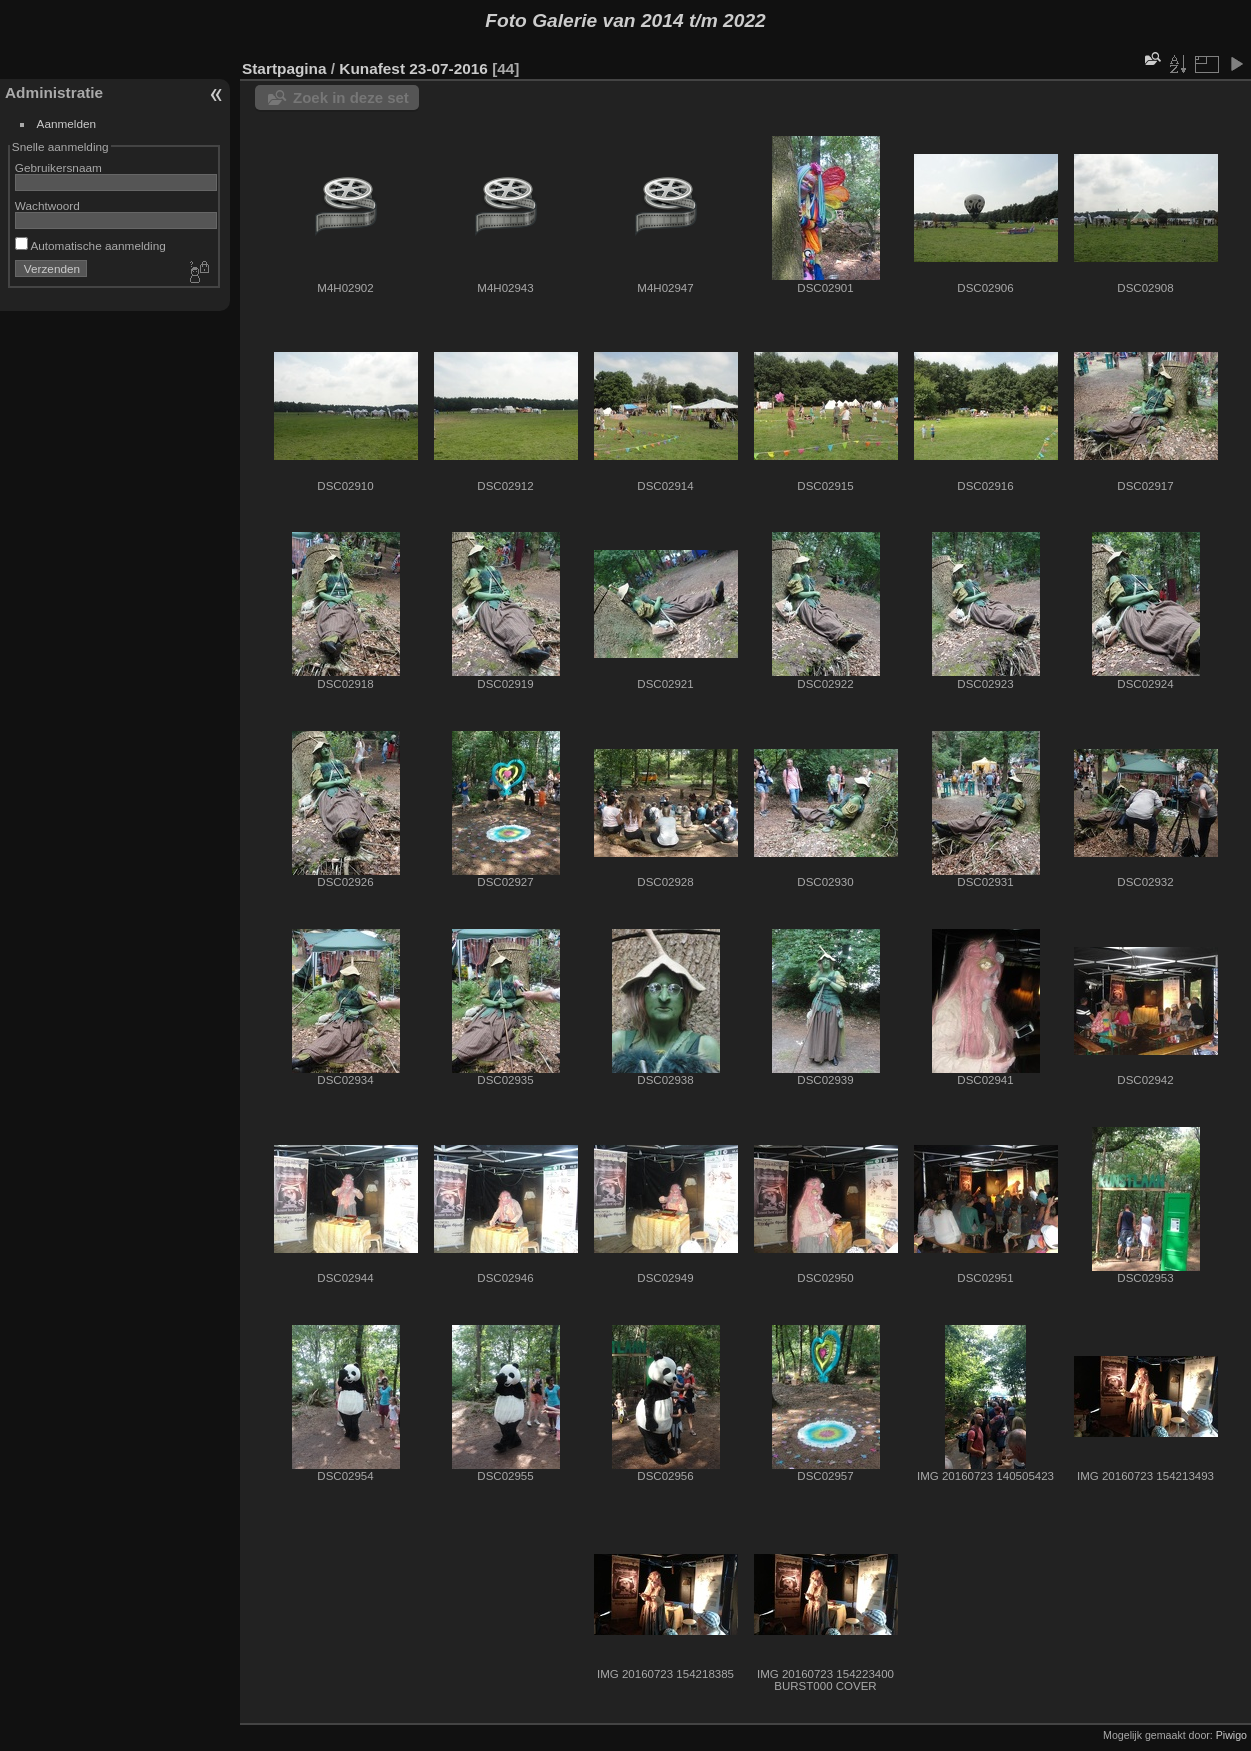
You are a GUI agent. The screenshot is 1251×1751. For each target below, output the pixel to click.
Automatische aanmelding (90, 245)
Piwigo (1231, 1735)
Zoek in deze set (351, 97)
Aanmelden (67, 123)
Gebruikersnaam (58, 167)
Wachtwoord (47, 205)
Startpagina (284, 68)
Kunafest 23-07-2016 (413, 68)
